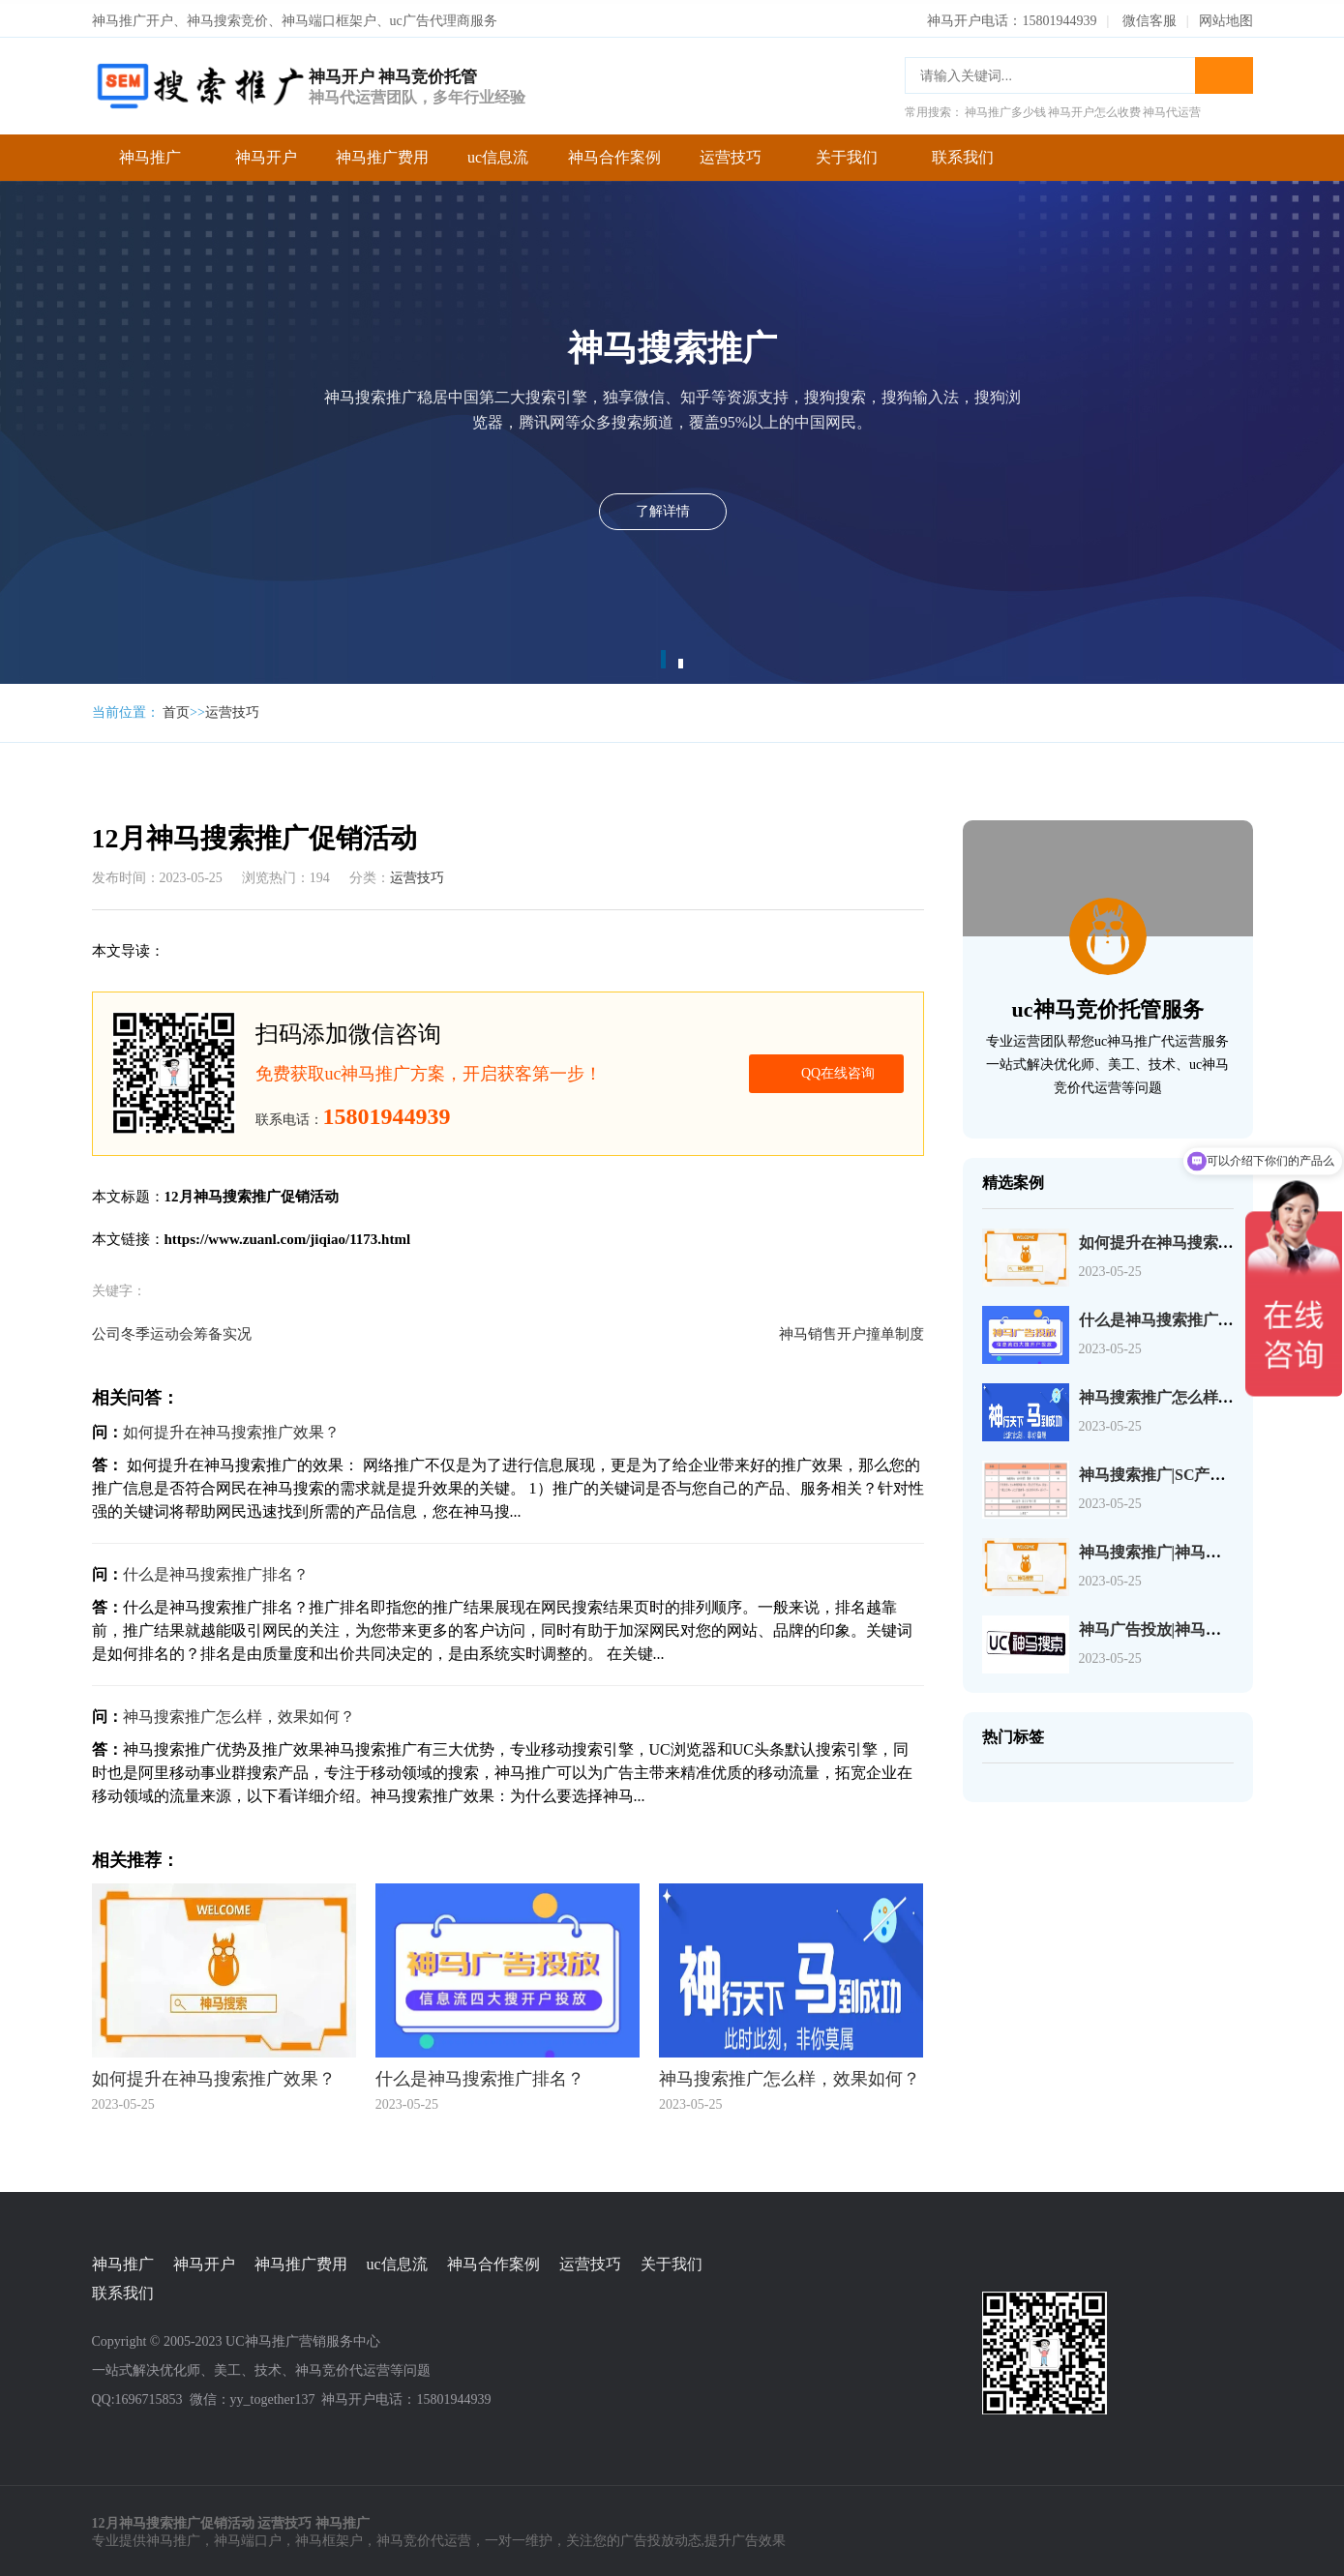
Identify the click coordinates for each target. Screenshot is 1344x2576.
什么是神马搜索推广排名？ (216, 1570)
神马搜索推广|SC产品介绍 (1168, 1471)
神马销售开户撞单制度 (851, 1330)
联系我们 (963, 153)
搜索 (1224, 71)
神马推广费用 (382, 153)
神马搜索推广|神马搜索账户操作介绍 (1204, 1548)
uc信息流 (497, 153)
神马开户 (266, 153)
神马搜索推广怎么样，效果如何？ (239, 1712)
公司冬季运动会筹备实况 (172, 1330)
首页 (176, 708)
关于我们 (847, 153)
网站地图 (1226, 17)
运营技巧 (731, 153)
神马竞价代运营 (423, 2538)
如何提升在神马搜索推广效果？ (231, 1428)
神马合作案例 (614, 153)
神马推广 (150, 153)
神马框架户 (329, 2538)
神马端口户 (248, 2538)
